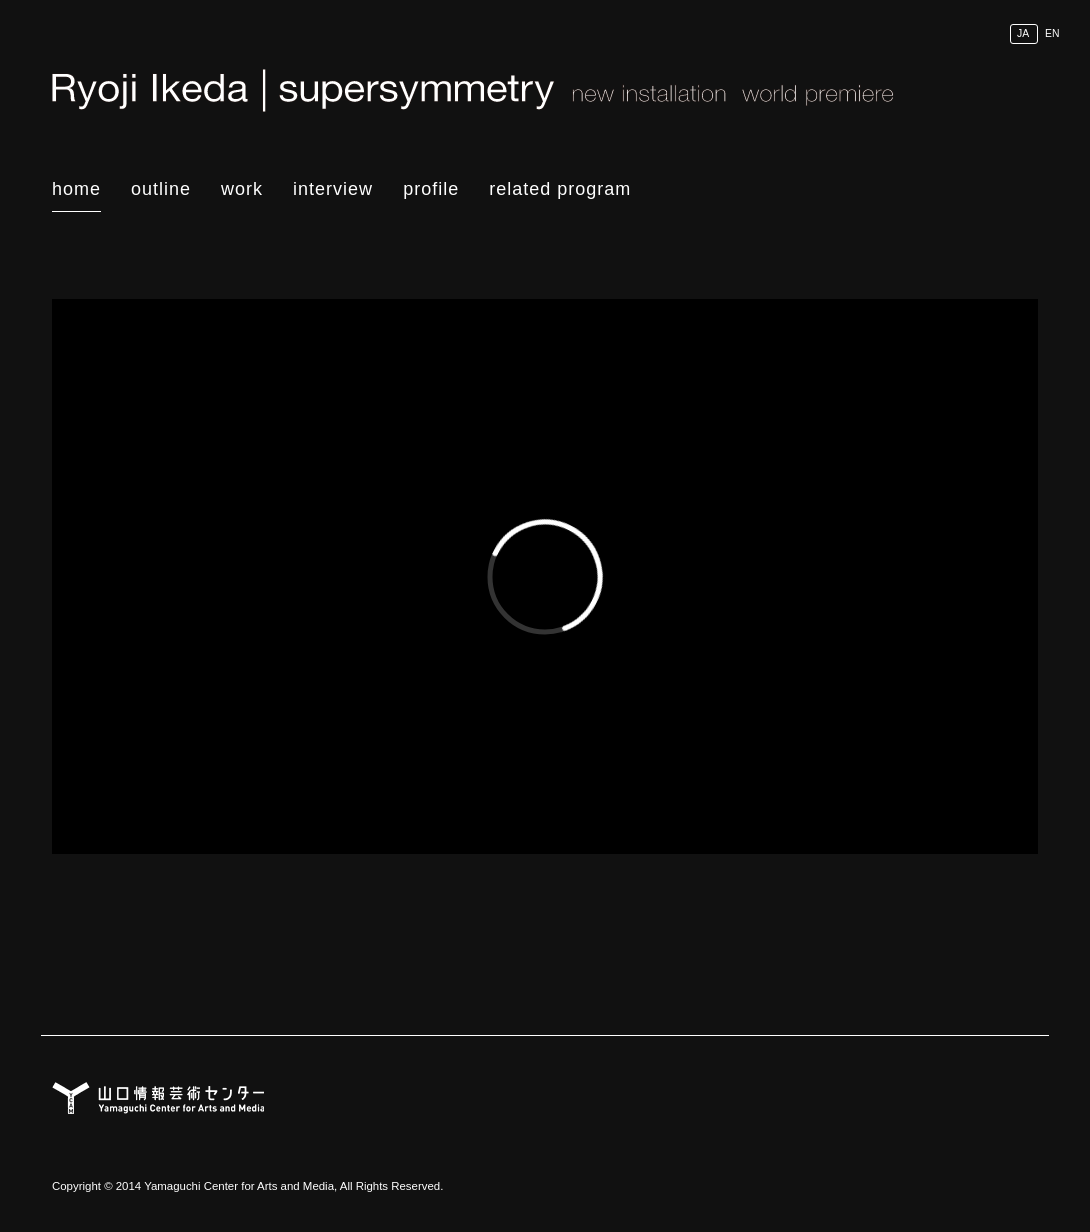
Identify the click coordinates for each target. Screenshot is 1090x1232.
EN (1052, 33)
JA (1023, 33)
